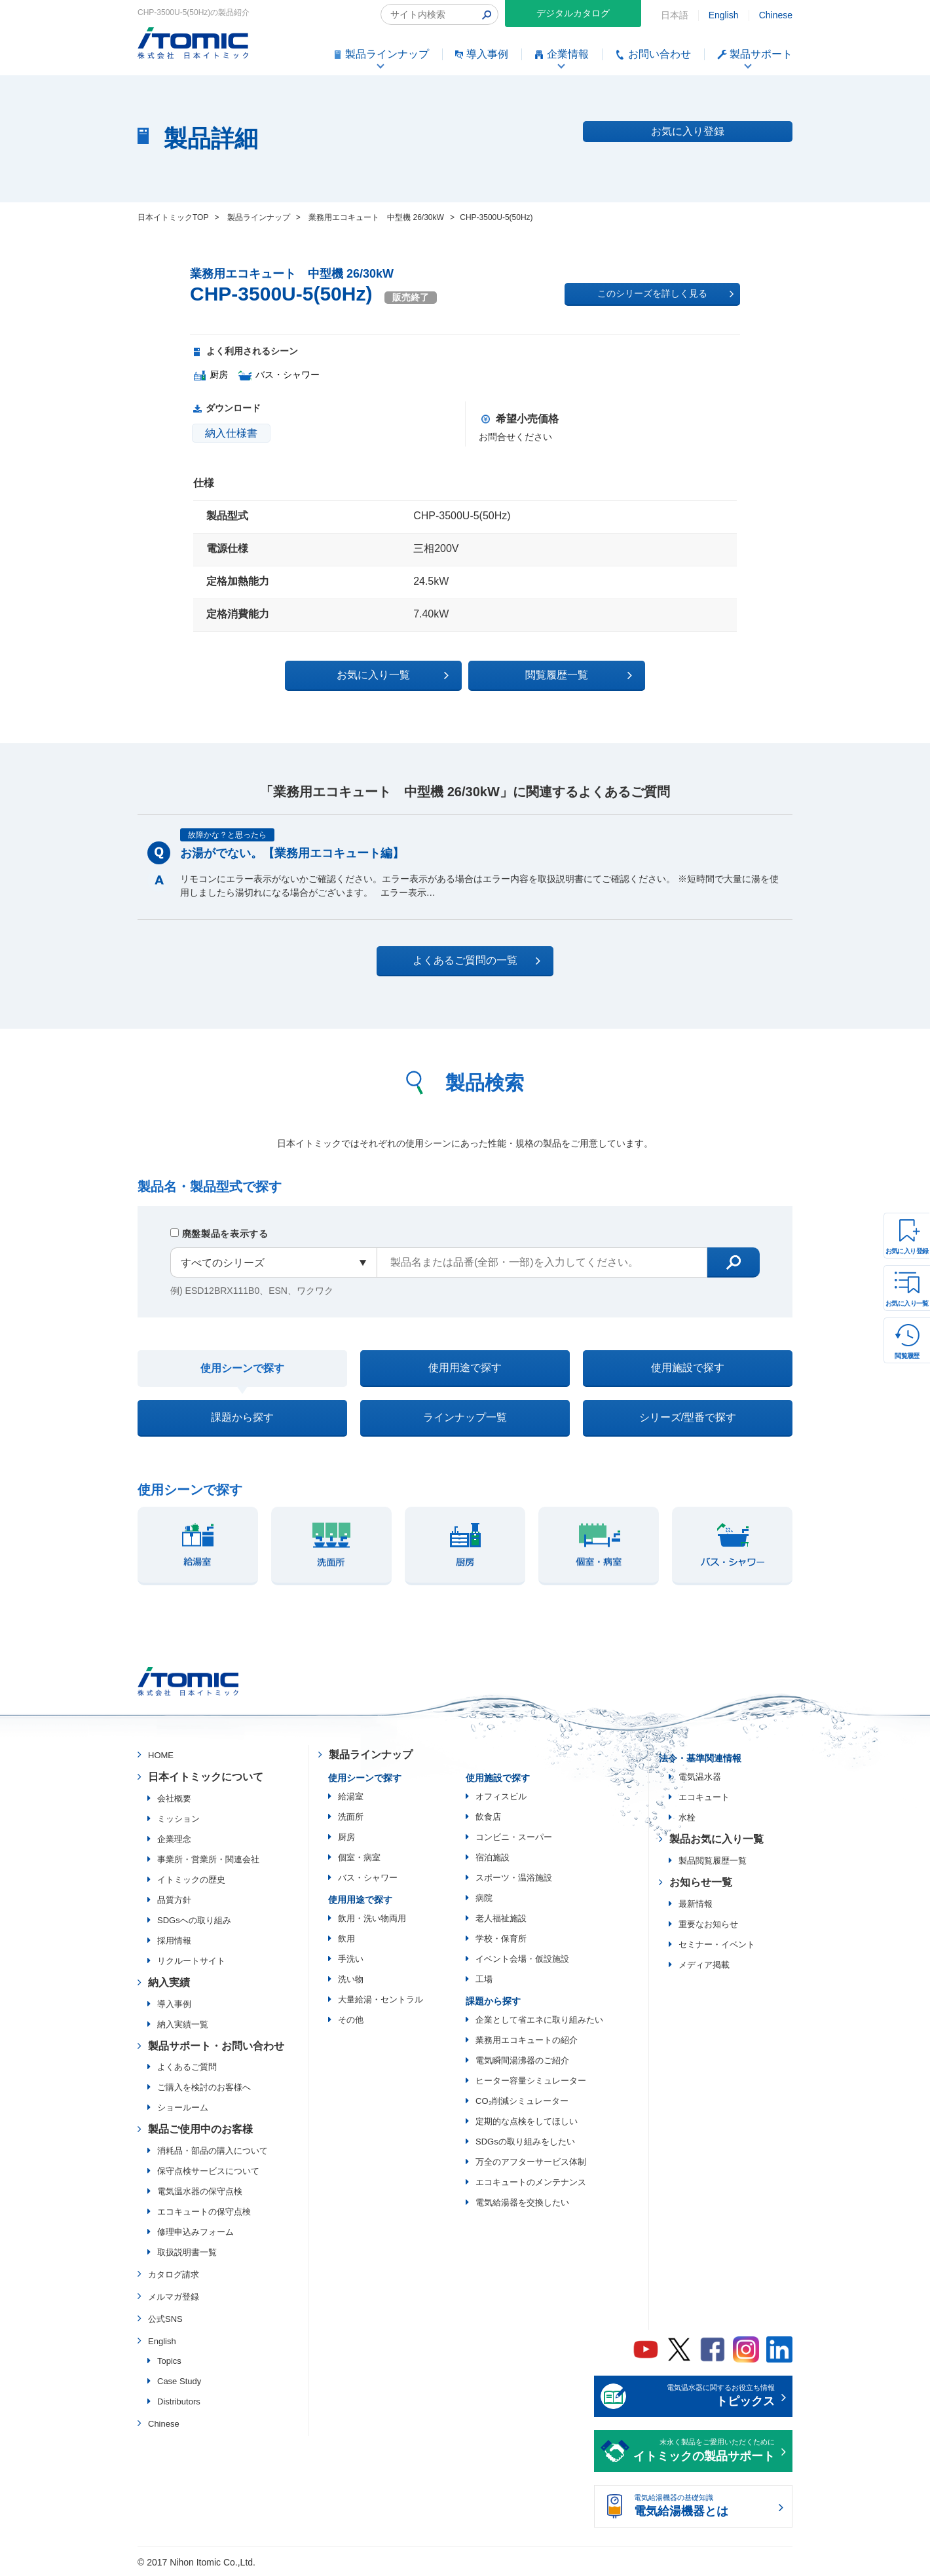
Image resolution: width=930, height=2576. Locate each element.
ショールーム (182, 2107)
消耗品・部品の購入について (212, 2151)
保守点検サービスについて (208, 2171)
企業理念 (174, 1839)
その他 (350, 2020)
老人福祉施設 (501, 1918)
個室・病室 (359, 1857)
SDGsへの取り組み (194, 1920)
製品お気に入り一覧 (716, 1839)
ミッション (178, 1819)
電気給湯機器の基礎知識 (704, 2507)
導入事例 (174, 2004)
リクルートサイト (191, 1961)
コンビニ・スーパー (513, 1837)
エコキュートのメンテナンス (530, 2182)
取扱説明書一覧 (187, 2252)
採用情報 (174, 1940)
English (724, 15)
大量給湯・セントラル (380, 1999)
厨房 (346, 1837)
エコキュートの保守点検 (204, 2212)
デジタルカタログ (573, 13)
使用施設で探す (687, 1367)
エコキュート (704, 1797)
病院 (484, 1898)
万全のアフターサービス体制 (530, 2162)
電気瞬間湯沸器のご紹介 (522, 2060)
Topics (169, 2361)
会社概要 (174, 1798)
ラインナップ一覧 (465, 1417)
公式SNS (165, 2319)
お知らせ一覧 (700, 1882)
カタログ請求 (173, 2274)
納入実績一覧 (182, 2024)
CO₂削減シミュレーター (521, 2101)
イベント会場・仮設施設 (522, 1959)
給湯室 (350, 1796)
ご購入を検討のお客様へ (204, 2087)
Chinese (775, 15)
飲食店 (488, 1817)
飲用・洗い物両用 (372, 1918)
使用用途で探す (465, 1367)
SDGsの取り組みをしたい (525, 2141)
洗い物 (350, 1979)
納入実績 (169, 1982)
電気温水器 (700, 1777)
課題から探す (242, 1417)
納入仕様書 (231, 433)
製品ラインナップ (371, 1754)
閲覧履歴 (907, 1355)
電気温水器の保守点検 (199, 2191)
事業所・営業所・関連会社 (208, 1859)
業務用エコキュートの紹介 (526, 2040)
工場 (484, 1979)
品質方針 (174, 1900)
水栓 (687, 1817)
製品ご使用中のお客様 (200, 2129)
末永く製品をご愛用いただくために (704, 2451)
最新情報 (696, 1904)
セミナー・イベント (717, 1944)
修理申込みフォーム (195, 2232)
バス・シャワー (368, 1878)
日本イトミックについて (205, 1776)
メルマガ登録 (173, 2297)
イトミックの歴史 (191, 1880)
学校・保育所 (501, 1938)
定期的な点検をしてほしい (526, 2121)
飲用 (346, 1938)
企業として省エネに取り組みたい (539, 2020)
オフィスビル (501, 1796)
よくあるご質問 (187, 2067)
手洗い (350, 1959)
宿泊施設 (492, 1857)
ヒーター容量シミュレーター (530, 2081)
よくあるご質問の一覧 (476, 960)
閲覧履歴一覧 (578, 675)
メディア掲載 (704, 1965)
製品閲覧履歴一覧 (713, 1861)
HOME (161, 1755)
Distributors (178, 2401)
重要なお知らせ (708, 1924)
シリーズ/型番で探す (687, 1417)
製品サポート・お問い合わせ (216, 2046)
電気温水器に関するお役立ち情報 (704, 2397)
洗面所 (350, 1817)
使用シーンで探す (242, 1368)
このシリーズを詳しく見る (665, 294)
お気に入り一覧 (907, 1303)
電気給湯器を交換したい (522, 2202)
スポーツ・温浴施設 (513, 1878)
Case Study (179, 2381)
